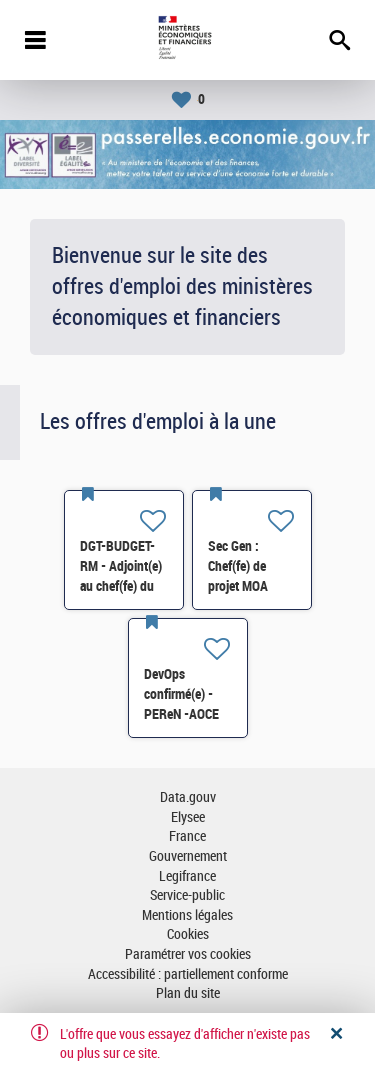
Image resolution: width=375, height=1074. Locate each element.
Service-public (187, 895)
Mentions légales (187, 915)
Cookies (188, 934)
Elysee (188, 817)
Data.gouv (188, 797)
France (187, 836)
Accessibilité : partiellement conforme (188, 974)
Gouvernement (188, 856)
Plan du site (188, 993)
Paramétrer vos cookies (188, 954)
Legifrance (187, 876)
